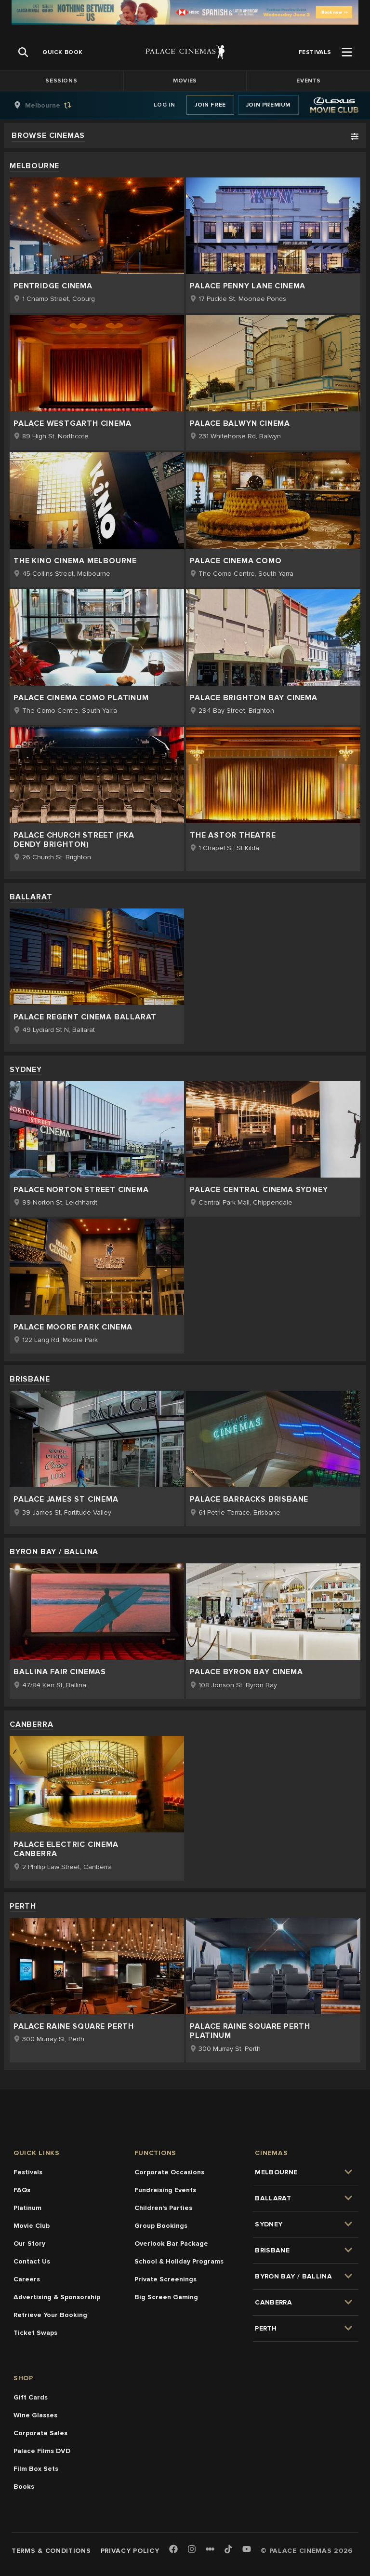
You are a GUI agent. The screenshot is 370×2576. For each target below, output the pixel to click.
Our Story (29, 2243)
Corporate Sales (40, 2433)
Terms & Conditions (51, 2551)
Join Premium (268, 104)
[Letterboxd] (210, 2549)
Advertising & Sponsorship (56, 2297)
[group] (52, 105)
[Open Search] (23, 52)
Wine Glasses (35, 2415)
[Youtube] (246, 2550)
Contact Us (31, 2261)
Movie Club (31, 2226)
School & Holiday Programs (179, 2261)
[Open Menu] (346, 52)
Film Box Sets (35, 2469)
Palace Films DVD (41, 2451)
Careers (26, 2279)
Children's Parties (163, 2208)
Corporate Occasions (169, 2172)
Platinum (27, 2208)
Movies (185, 80)
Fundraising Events (165, 2190)
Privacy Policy (130, 2551)
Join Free (210, 104)
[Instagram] (191, 2550)
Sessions (61, 80)
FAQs (21, 2190)
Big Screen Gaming (166, 2297)
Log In (164, 104)
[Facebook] (173, 2550)
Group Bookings (160, 2226)
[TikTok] (228, 2549)
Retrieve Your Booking (50, 2315)
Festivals (27, 2172)
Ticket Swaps (35, 2333)
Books (23, 2486)
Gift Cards (30, 2397)
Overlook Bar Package (171, 2243)
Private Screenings (165, 2279)
